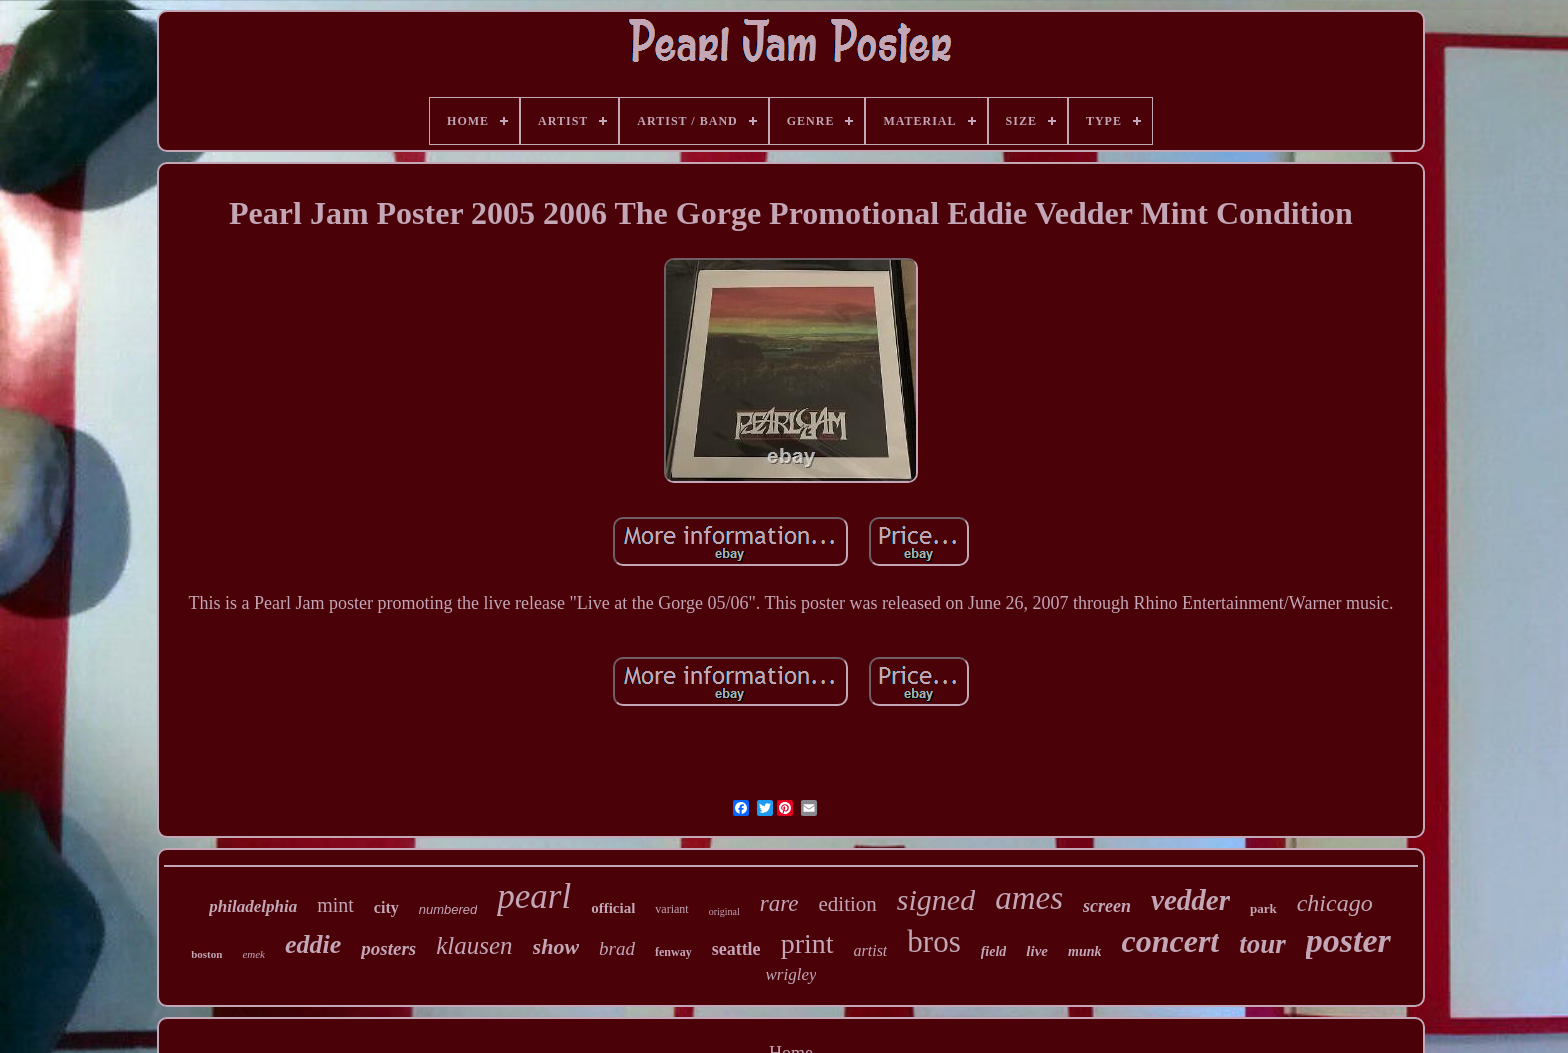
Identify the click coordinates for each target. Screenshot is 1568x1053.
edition (848, 904)
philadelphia (253, 906)
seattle (736, 949)
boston (206, 954)
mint (335, 905)
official (613, 908)
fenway (673, 952)
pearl (534, 896)
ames (1029, 898)
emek (253, 954)
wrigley (790, 974)
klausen (474, 945)
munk (1084, 951)
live (1037, 951)
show (556, 946)
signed (936, 899)
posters (388, 948)
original (724, 911)
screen (1107, 906)
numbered (448, 909)
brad (617, 948)
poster (1348, 940)
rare (779, 903)
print (807, 943)
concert (1170, 941)
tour (1262, 944)
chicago (1335, 903)
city (386, 907)
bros (933, 941)
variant (671, 909)
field (994, 951)
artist (871, 950)
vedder (1190, 900)
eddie (313, 944)
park (1263, 908)
